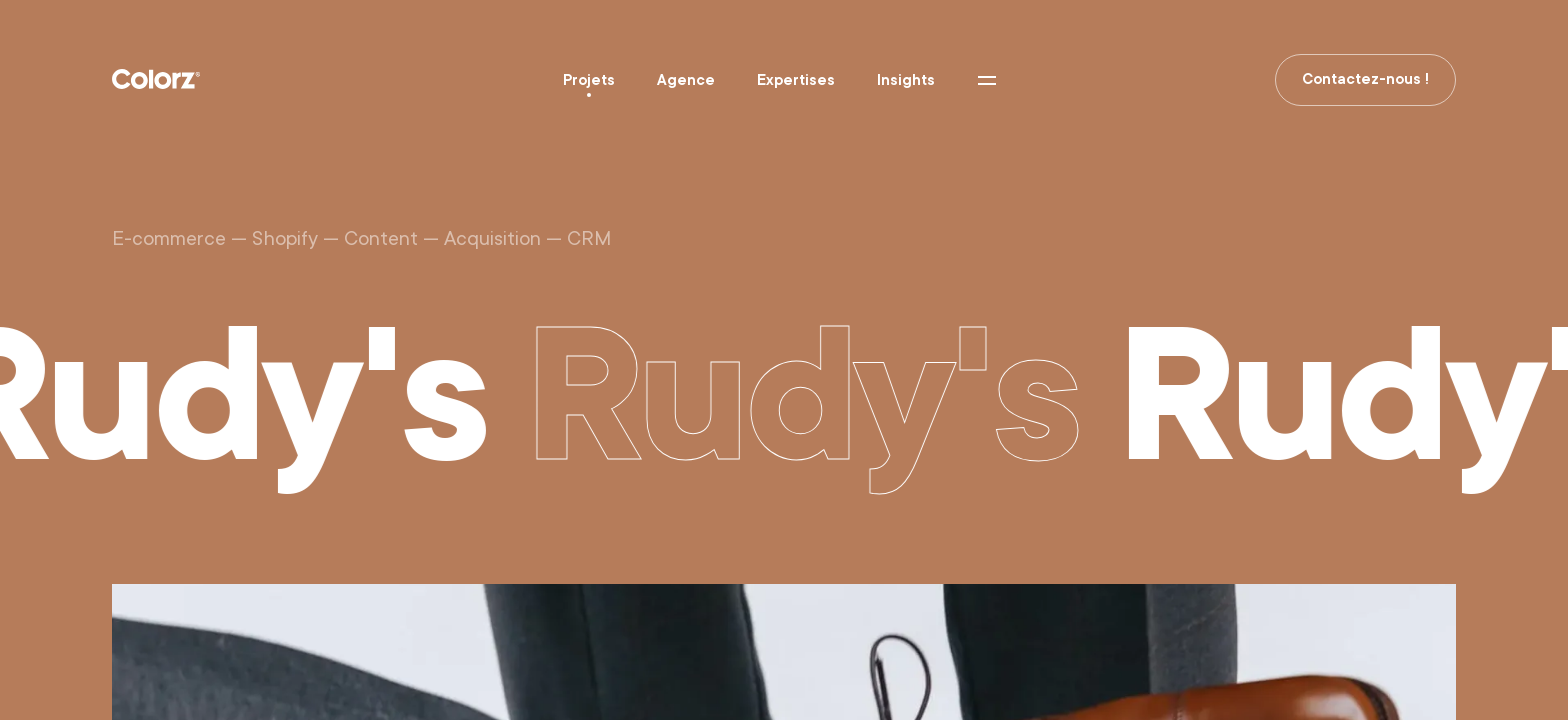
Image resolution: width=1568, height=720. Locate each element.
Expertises (796, 80)
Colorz (156, 79)
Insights (906, 80)
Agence (686, 80)
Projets (589, 80)
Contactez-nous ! (1365, 79)
